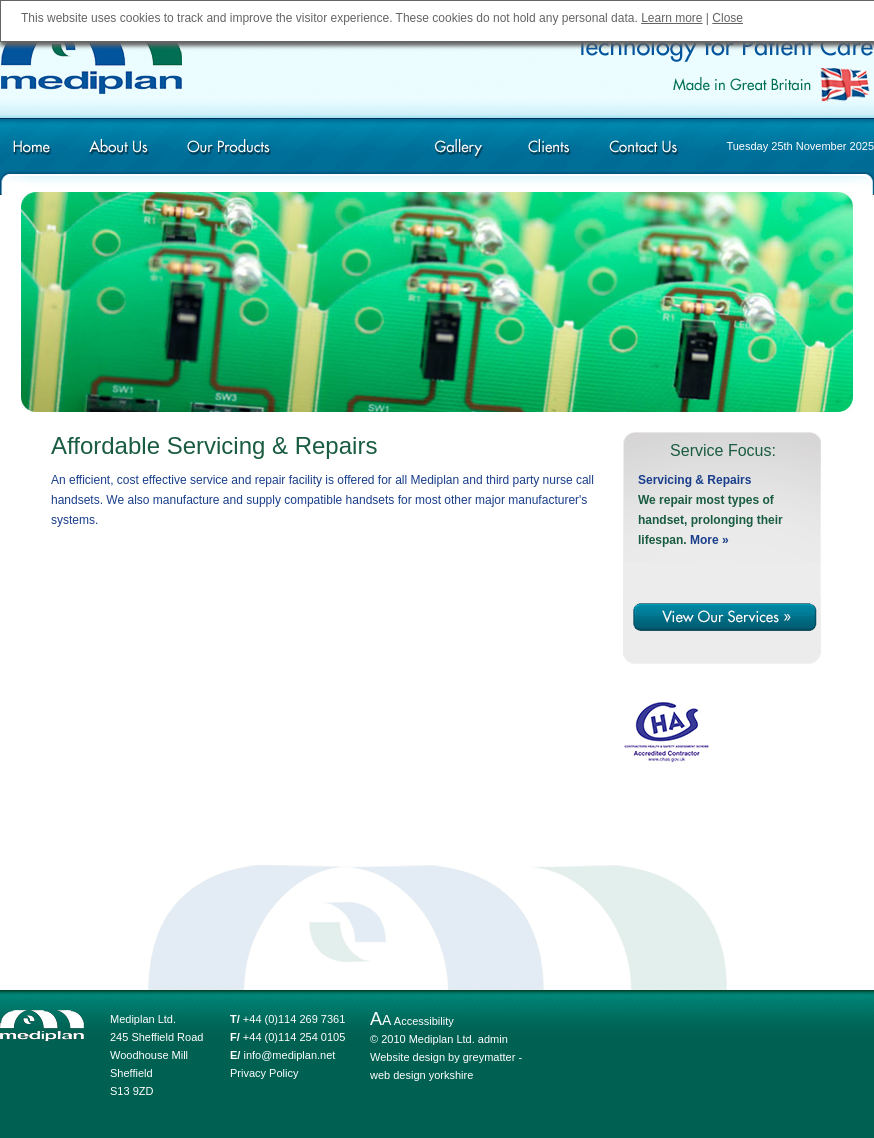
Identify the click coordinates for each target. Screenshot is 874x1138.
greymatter (489, 1057)
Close (727, 18)
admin (493, 1039)
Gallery (458, 153)
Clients (548, 153)
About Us (117, 153)
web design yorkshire (421, 1075)
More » (709, 540)
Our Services (347, 153)
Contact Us (642, 153)
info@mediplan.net (289, 1055)
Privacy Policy (264, 1073)
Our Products (228, 153)
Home (40, 153)
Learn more (671, 18)
